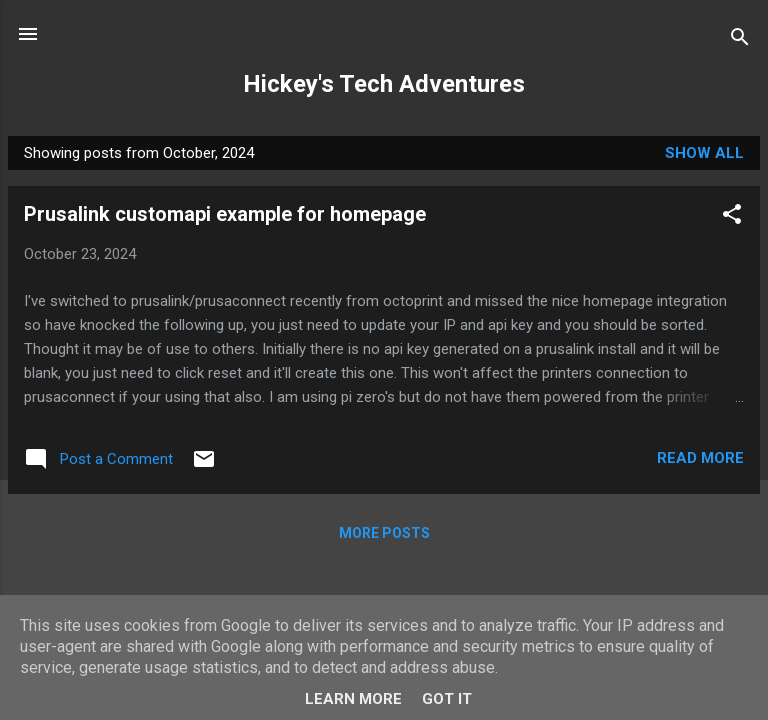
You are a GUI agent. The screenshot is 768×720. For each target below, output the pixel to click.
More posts (384, 533)
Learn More (353, 699)
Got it (447, 699)
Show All (704, 153)
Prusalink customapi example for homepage (225, 214)
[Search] (740, 40)
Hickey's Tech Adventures (384, 84)
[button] (732, 217)
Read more (700, 458)
